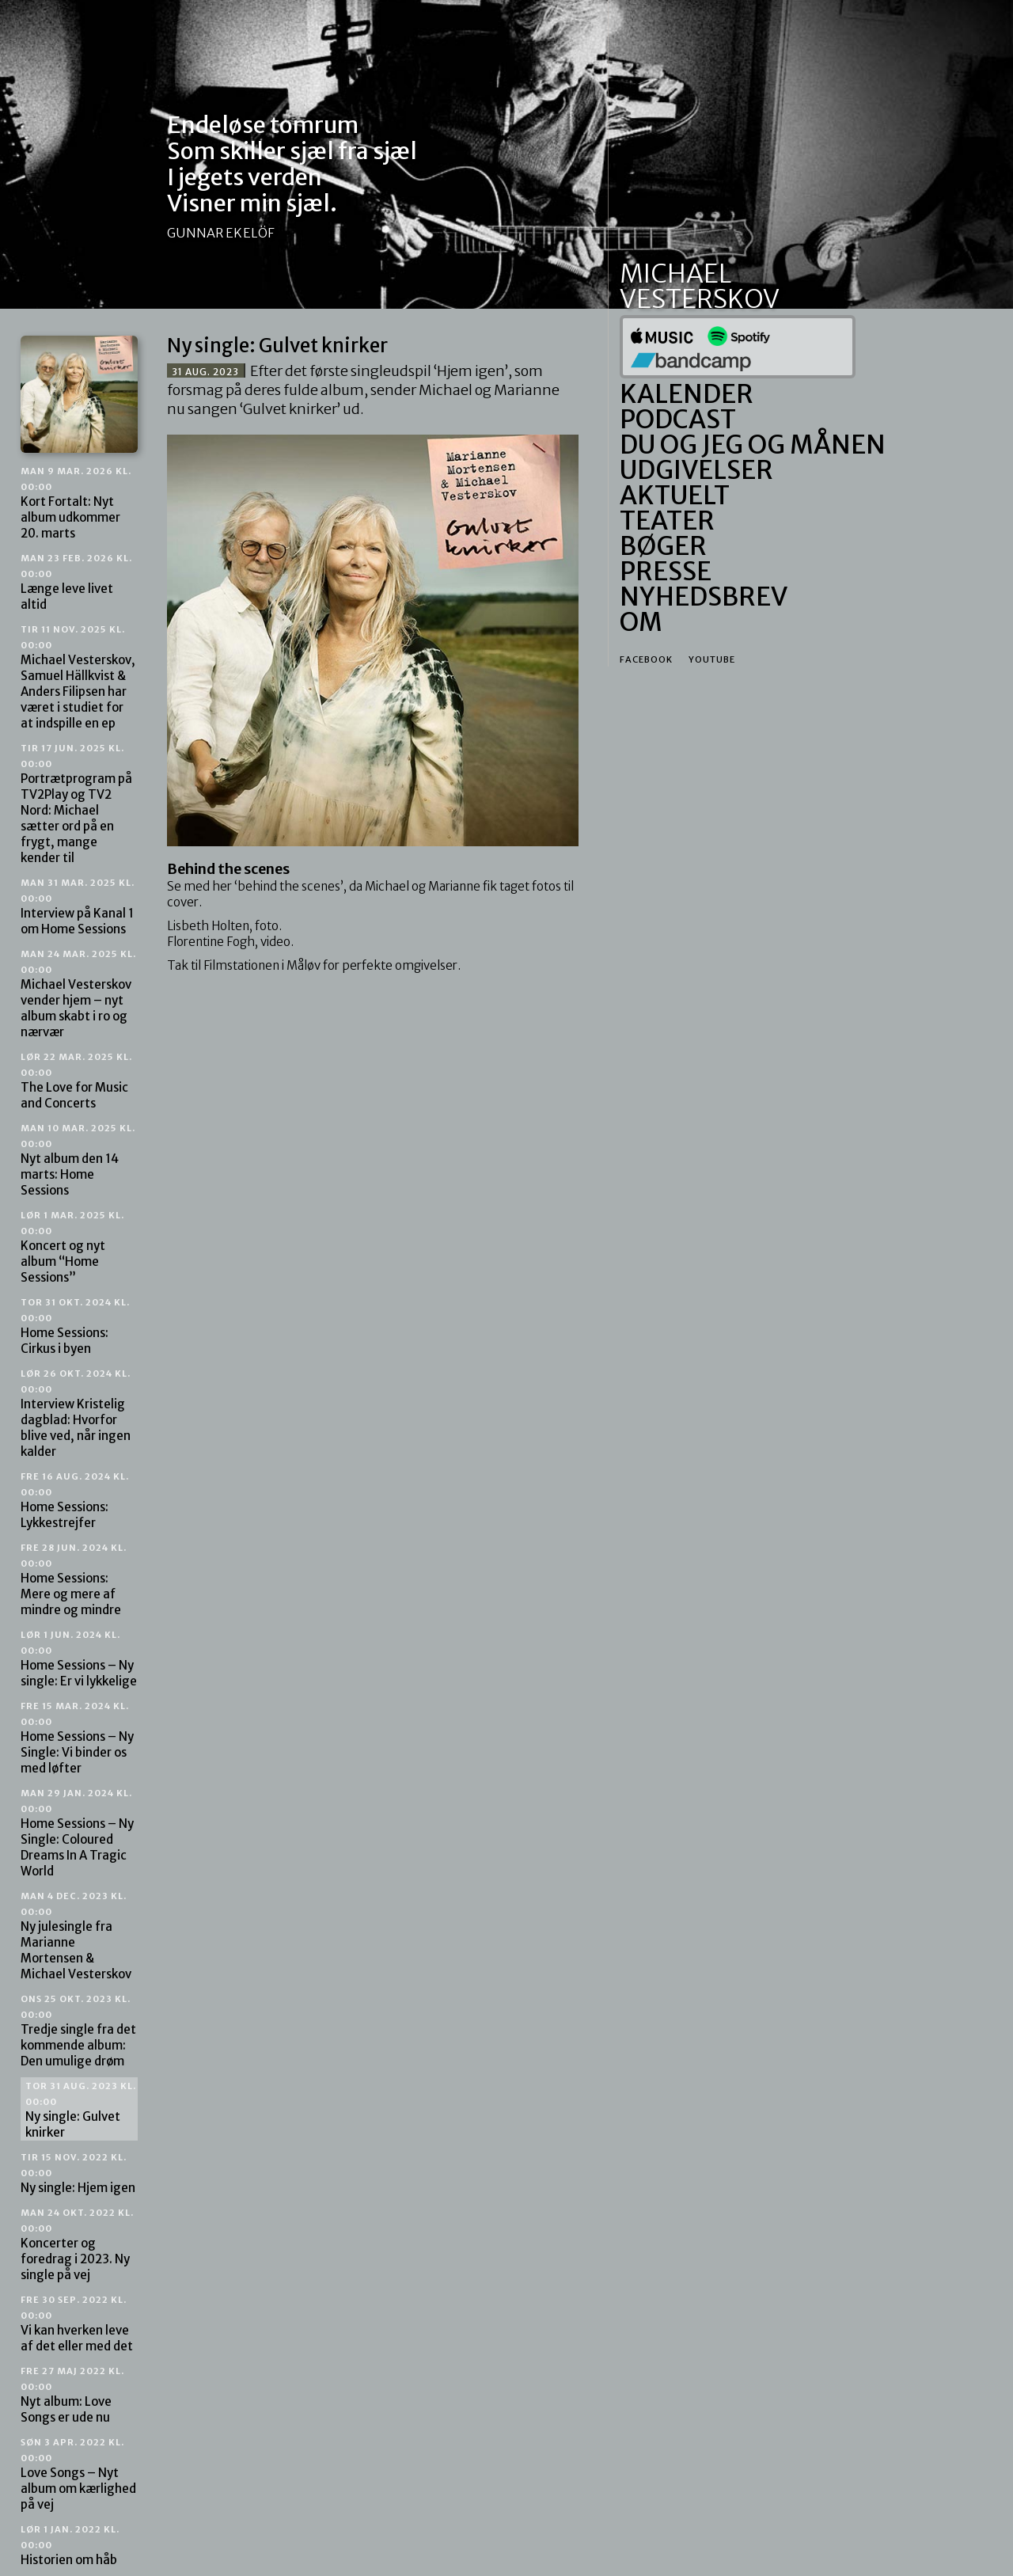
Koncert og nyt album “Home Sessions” (72, 1247)
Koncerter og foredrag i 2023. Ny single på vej (77, 2244)
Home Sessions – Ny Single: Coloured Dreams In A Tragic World (77, 1833)
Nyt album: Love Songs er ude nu (72, 2395)
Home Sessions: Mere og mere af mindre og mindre (74, 1579)
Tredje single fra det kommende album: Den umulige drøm (78, 2031)
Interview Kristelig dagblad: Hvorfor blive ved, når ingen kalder (76, 1413)
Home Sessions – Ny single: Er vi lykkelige (79, 1659)
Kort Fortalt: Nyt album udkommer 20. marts (76, 503)
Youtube (712, 659)
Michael (675, 274)
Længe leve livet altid (76, 582)
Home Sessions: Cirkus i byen (75, 1326)
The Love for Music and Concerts (76, 1081)
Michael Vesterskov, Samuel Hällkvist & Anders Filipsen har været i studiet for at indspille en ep (78, 677)
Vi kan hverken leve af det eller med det (77, 2324)
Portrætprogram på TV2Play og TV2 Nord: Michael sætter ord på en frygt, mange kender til (76, 804)
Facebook (646, 659)
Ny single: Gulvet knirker (80, 2110)
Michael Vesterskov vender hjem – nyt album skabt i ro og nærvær (78, 993)
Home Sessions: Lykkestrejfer (75, 1500)
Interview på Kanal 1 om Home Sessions (78, 907)
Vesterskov (700, 299)
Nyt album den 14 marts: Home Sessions (78, 1160)
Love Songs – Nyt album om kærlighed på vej (78, 2474)
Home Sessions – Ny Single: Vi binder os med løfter (77, 1738)
